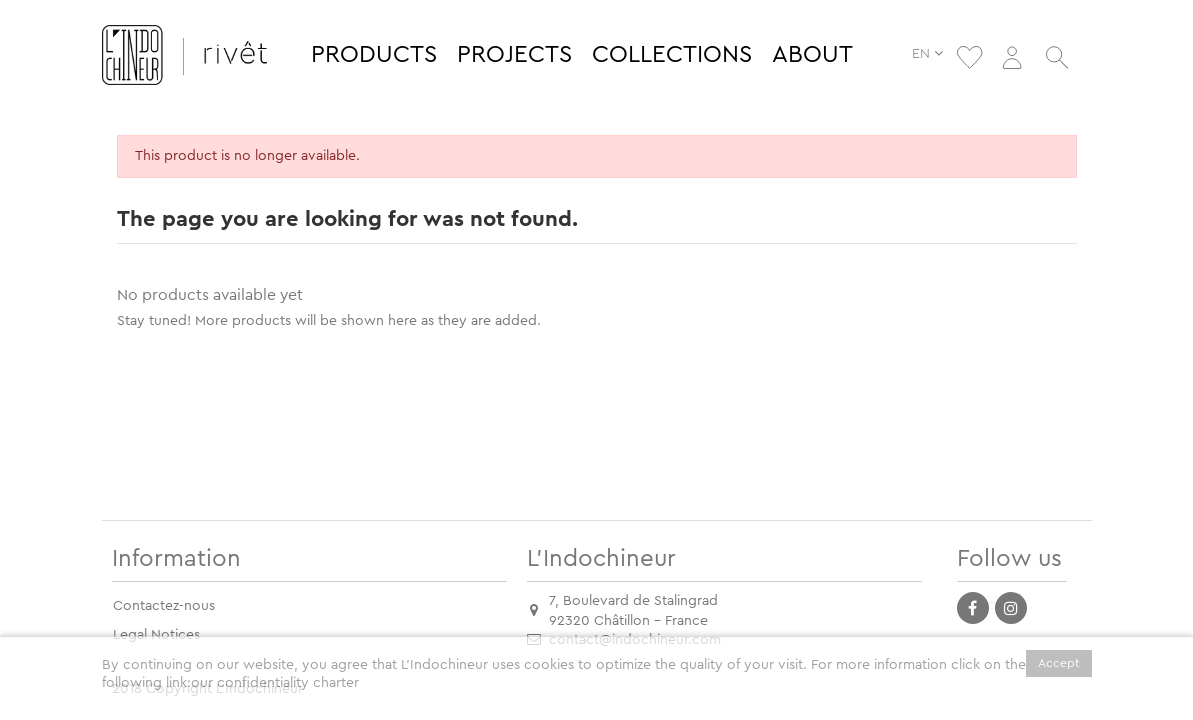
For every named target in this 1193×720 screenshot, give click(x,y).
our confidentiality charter (275, 683)
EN (932, 54)
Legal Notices (156, 635)
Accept (1059, 663)
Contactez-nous (164, 606)
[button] (374, 55)
